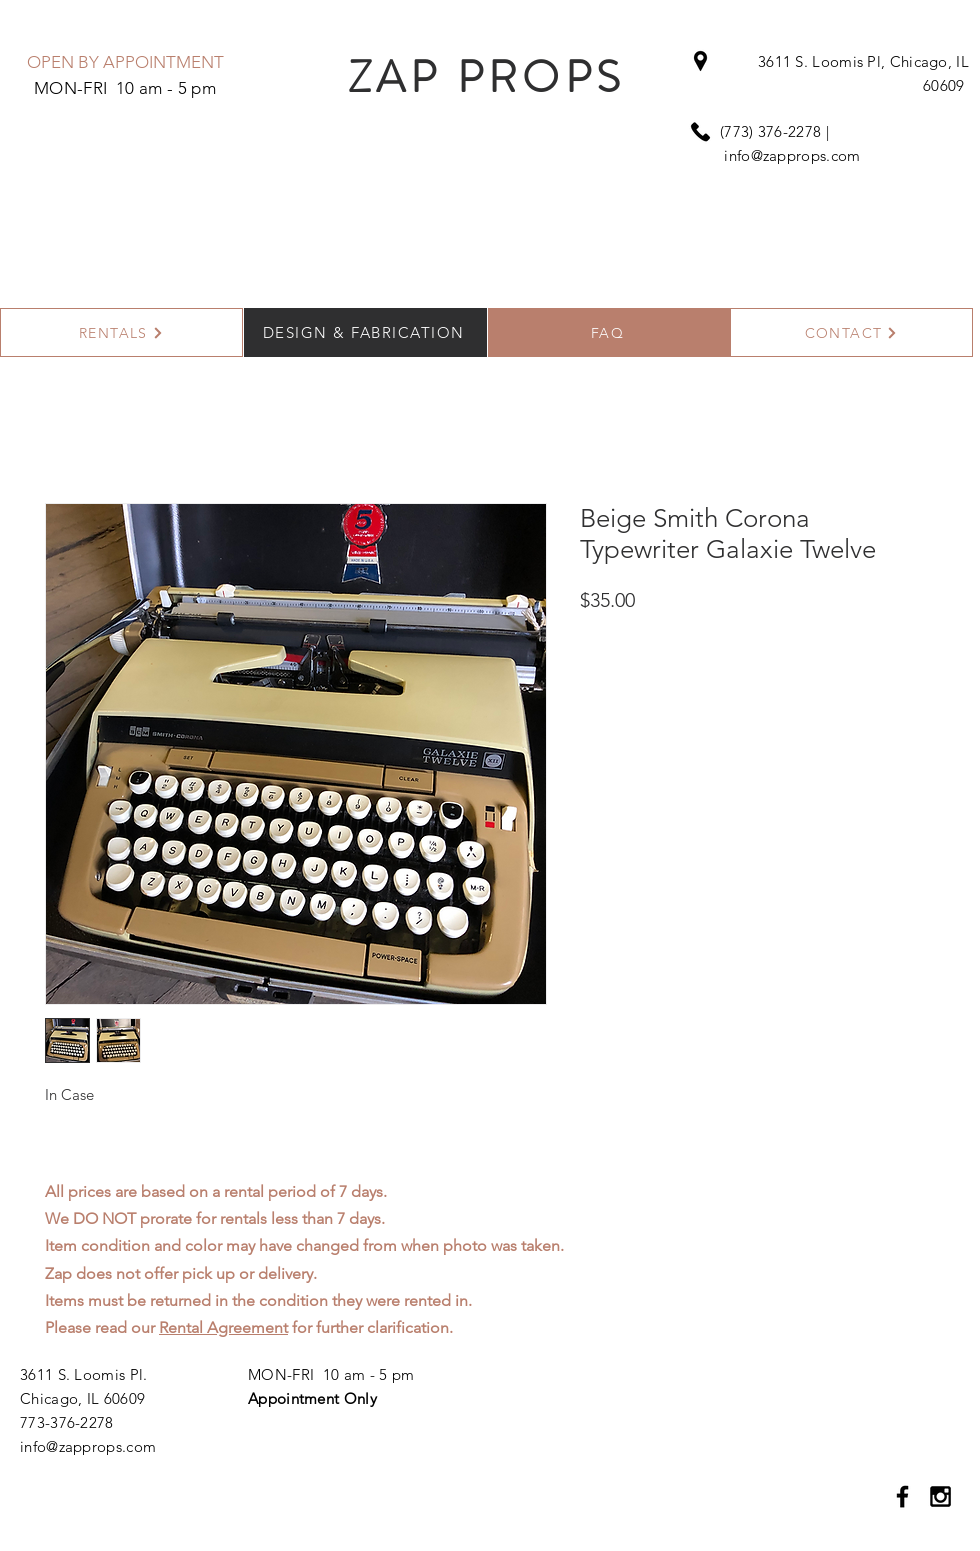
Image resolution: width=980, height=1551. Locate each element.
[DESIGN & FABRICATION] (365, 332)
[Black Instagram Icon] (940, 1496)
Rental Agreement (223, 1327)
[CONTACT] (851, 332)
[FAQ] (609, 332)
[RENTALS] (121, 332)
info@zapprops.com (792, 155)
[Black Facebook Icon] (902, 1496)
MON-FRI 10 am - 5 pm (331, 1374)
